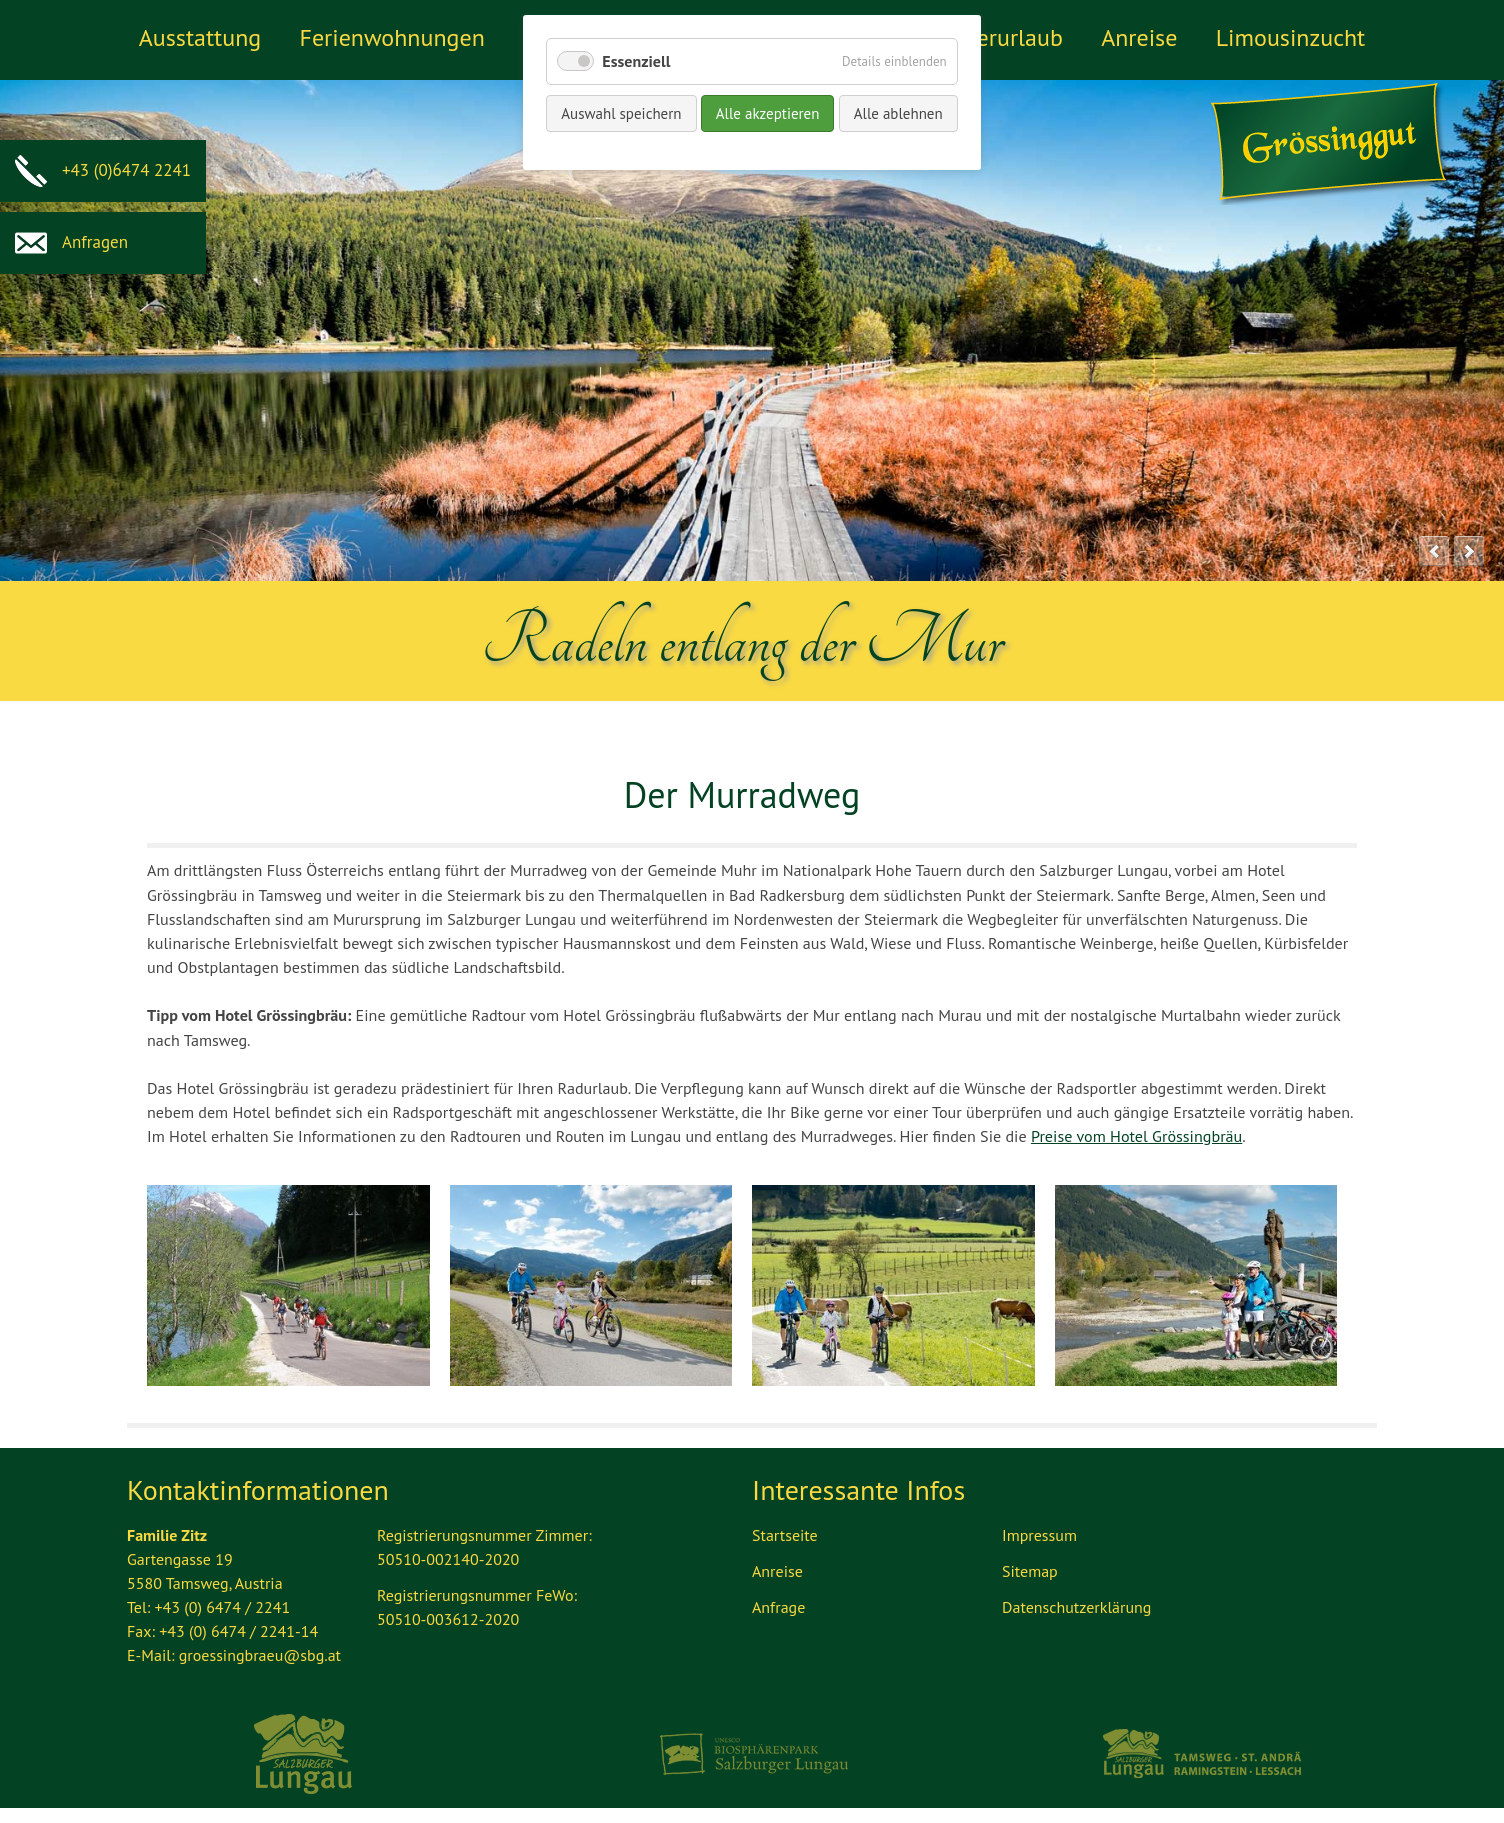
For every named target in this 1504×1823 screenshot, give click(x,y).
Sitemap (1030, 1571)
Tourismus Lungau (1200, 1754)
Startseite (785, 1535)
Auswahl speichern (621, 113)
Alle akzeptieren (768, 113)
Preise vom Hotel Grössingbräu (1136, 1136)
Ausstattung (200, 37)
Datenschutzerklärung (1076, 1607)
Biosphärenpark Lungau (752, 1754)
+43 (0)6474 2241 (103, 170)
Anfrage (778, 1607)
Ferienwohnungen (391, 37)
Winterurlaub (996, 37)
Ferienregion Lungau (303, 1754)
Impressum (1039, 1535)
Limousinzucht (1291, 37)
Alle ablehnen (898, 113)
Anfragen (71, 242)
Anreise (1139, 37)
